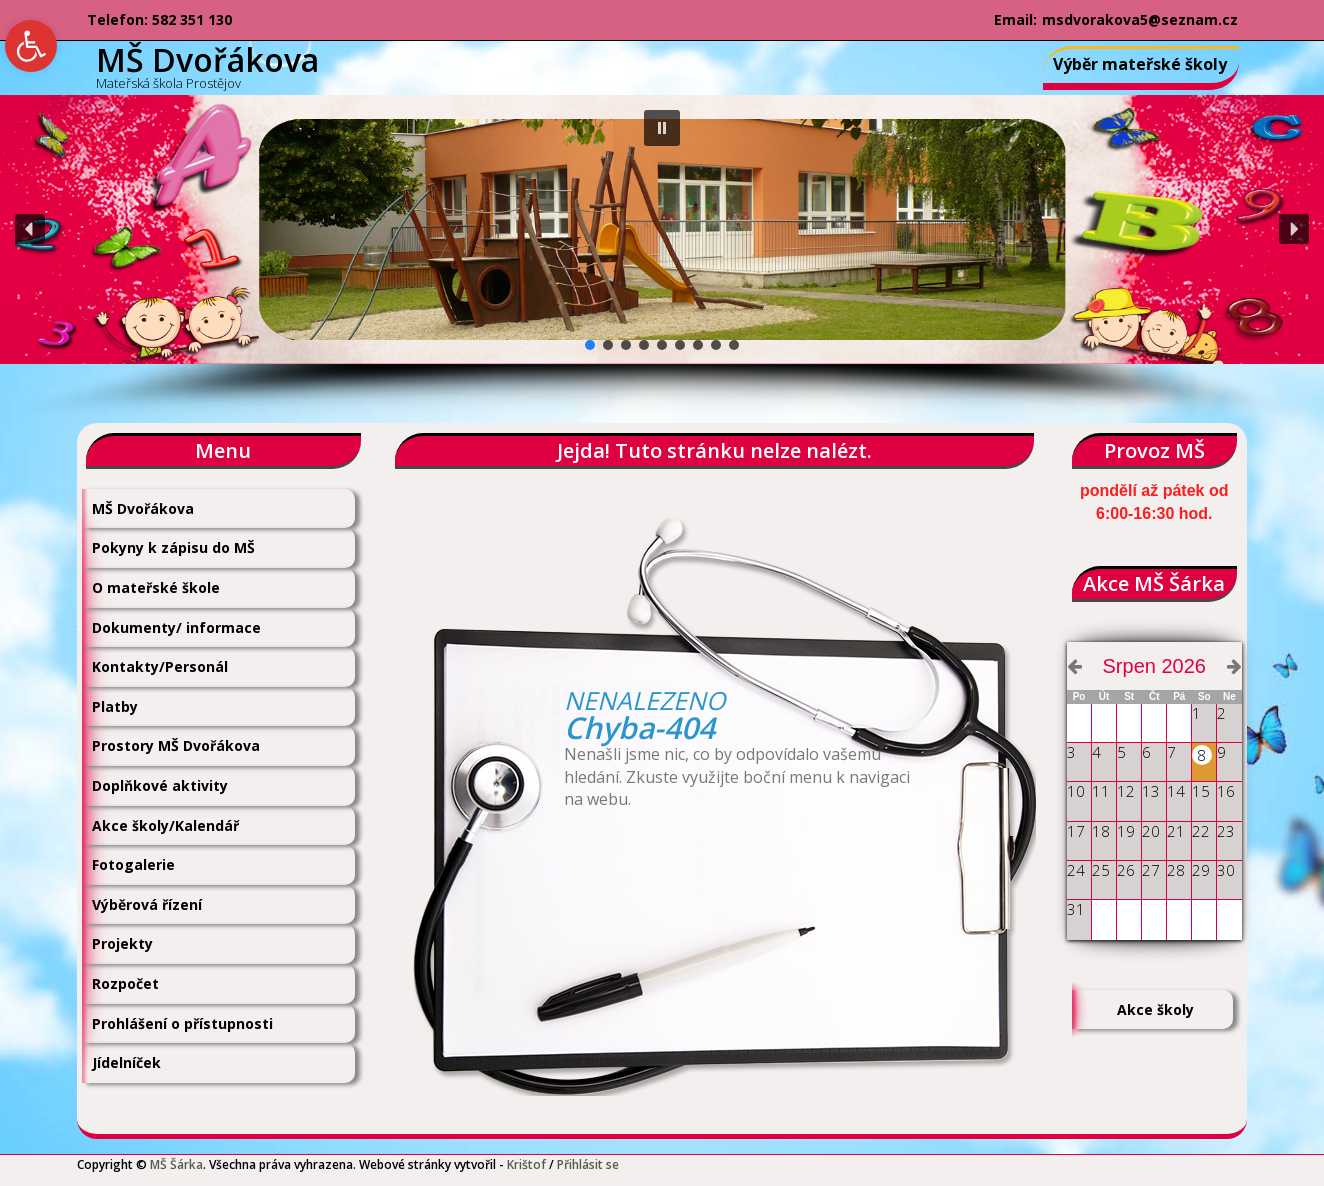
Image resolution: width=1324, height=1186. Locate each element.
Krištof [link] (526, 1164)
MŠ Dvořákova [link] (143, 508)
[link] (31, 46)
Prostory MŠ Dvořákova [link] (176, 745)
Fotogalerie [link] (133, 864)
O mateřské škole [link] (156, 587)
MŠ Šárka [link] (176, 1164)
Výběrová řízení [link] (147, 904)
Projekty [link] (122, 943)
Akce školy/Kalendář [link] (165, 825)
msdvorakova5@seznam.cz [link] (1140, 19)
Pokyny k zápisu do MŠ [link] (173, 547)
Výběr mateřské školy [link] (1140, 64)
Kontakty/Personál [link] (160, 666)
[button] (662, 128)
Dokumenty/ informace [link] (176, 627)
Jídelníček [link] (126, 1062)
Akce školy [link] (1155, 1009)
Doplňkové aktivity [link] (160, 785)
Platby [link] (115, 706)
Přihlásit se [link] (588, 1164)
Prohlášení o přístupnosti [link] (182, 1023)
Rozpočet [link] (125, 983)
